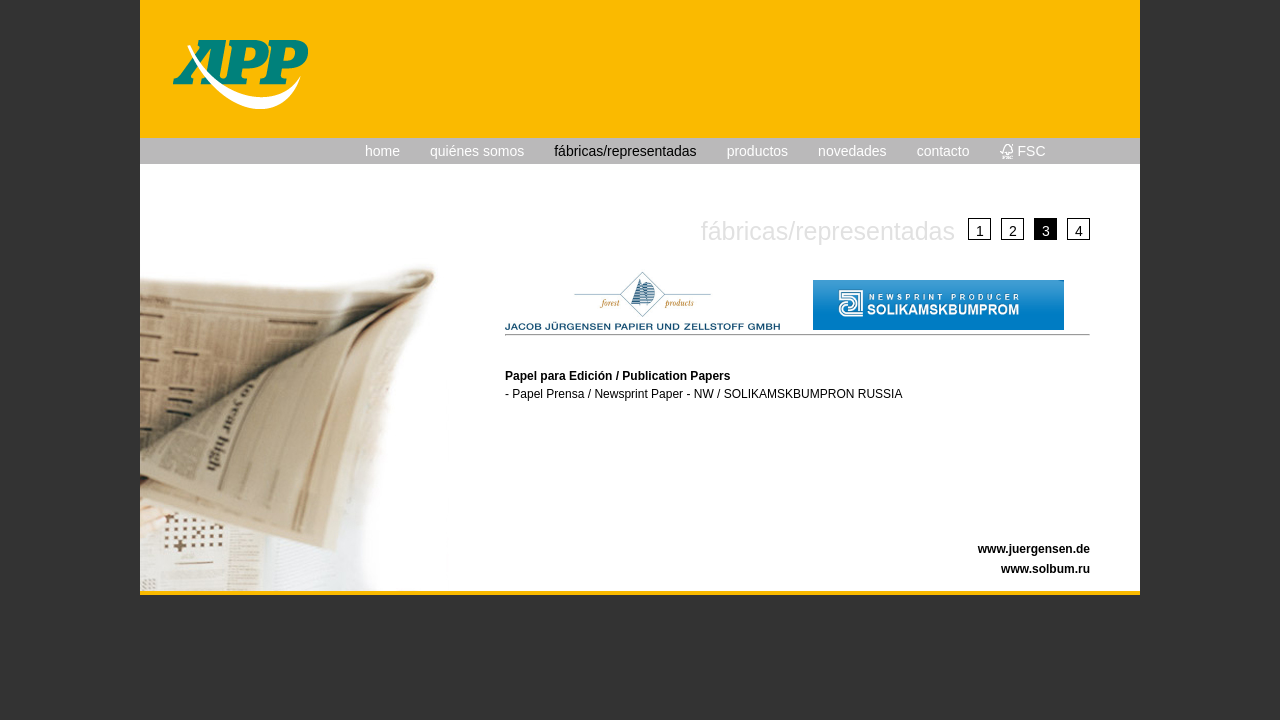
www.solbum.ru (1045, 569)
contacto (943, 151)
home (382, 151)
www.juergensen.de (1034, 549)
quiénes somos (477, 151)
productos (757, 151)
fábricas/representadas (625, 151)
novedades (852, 151)
